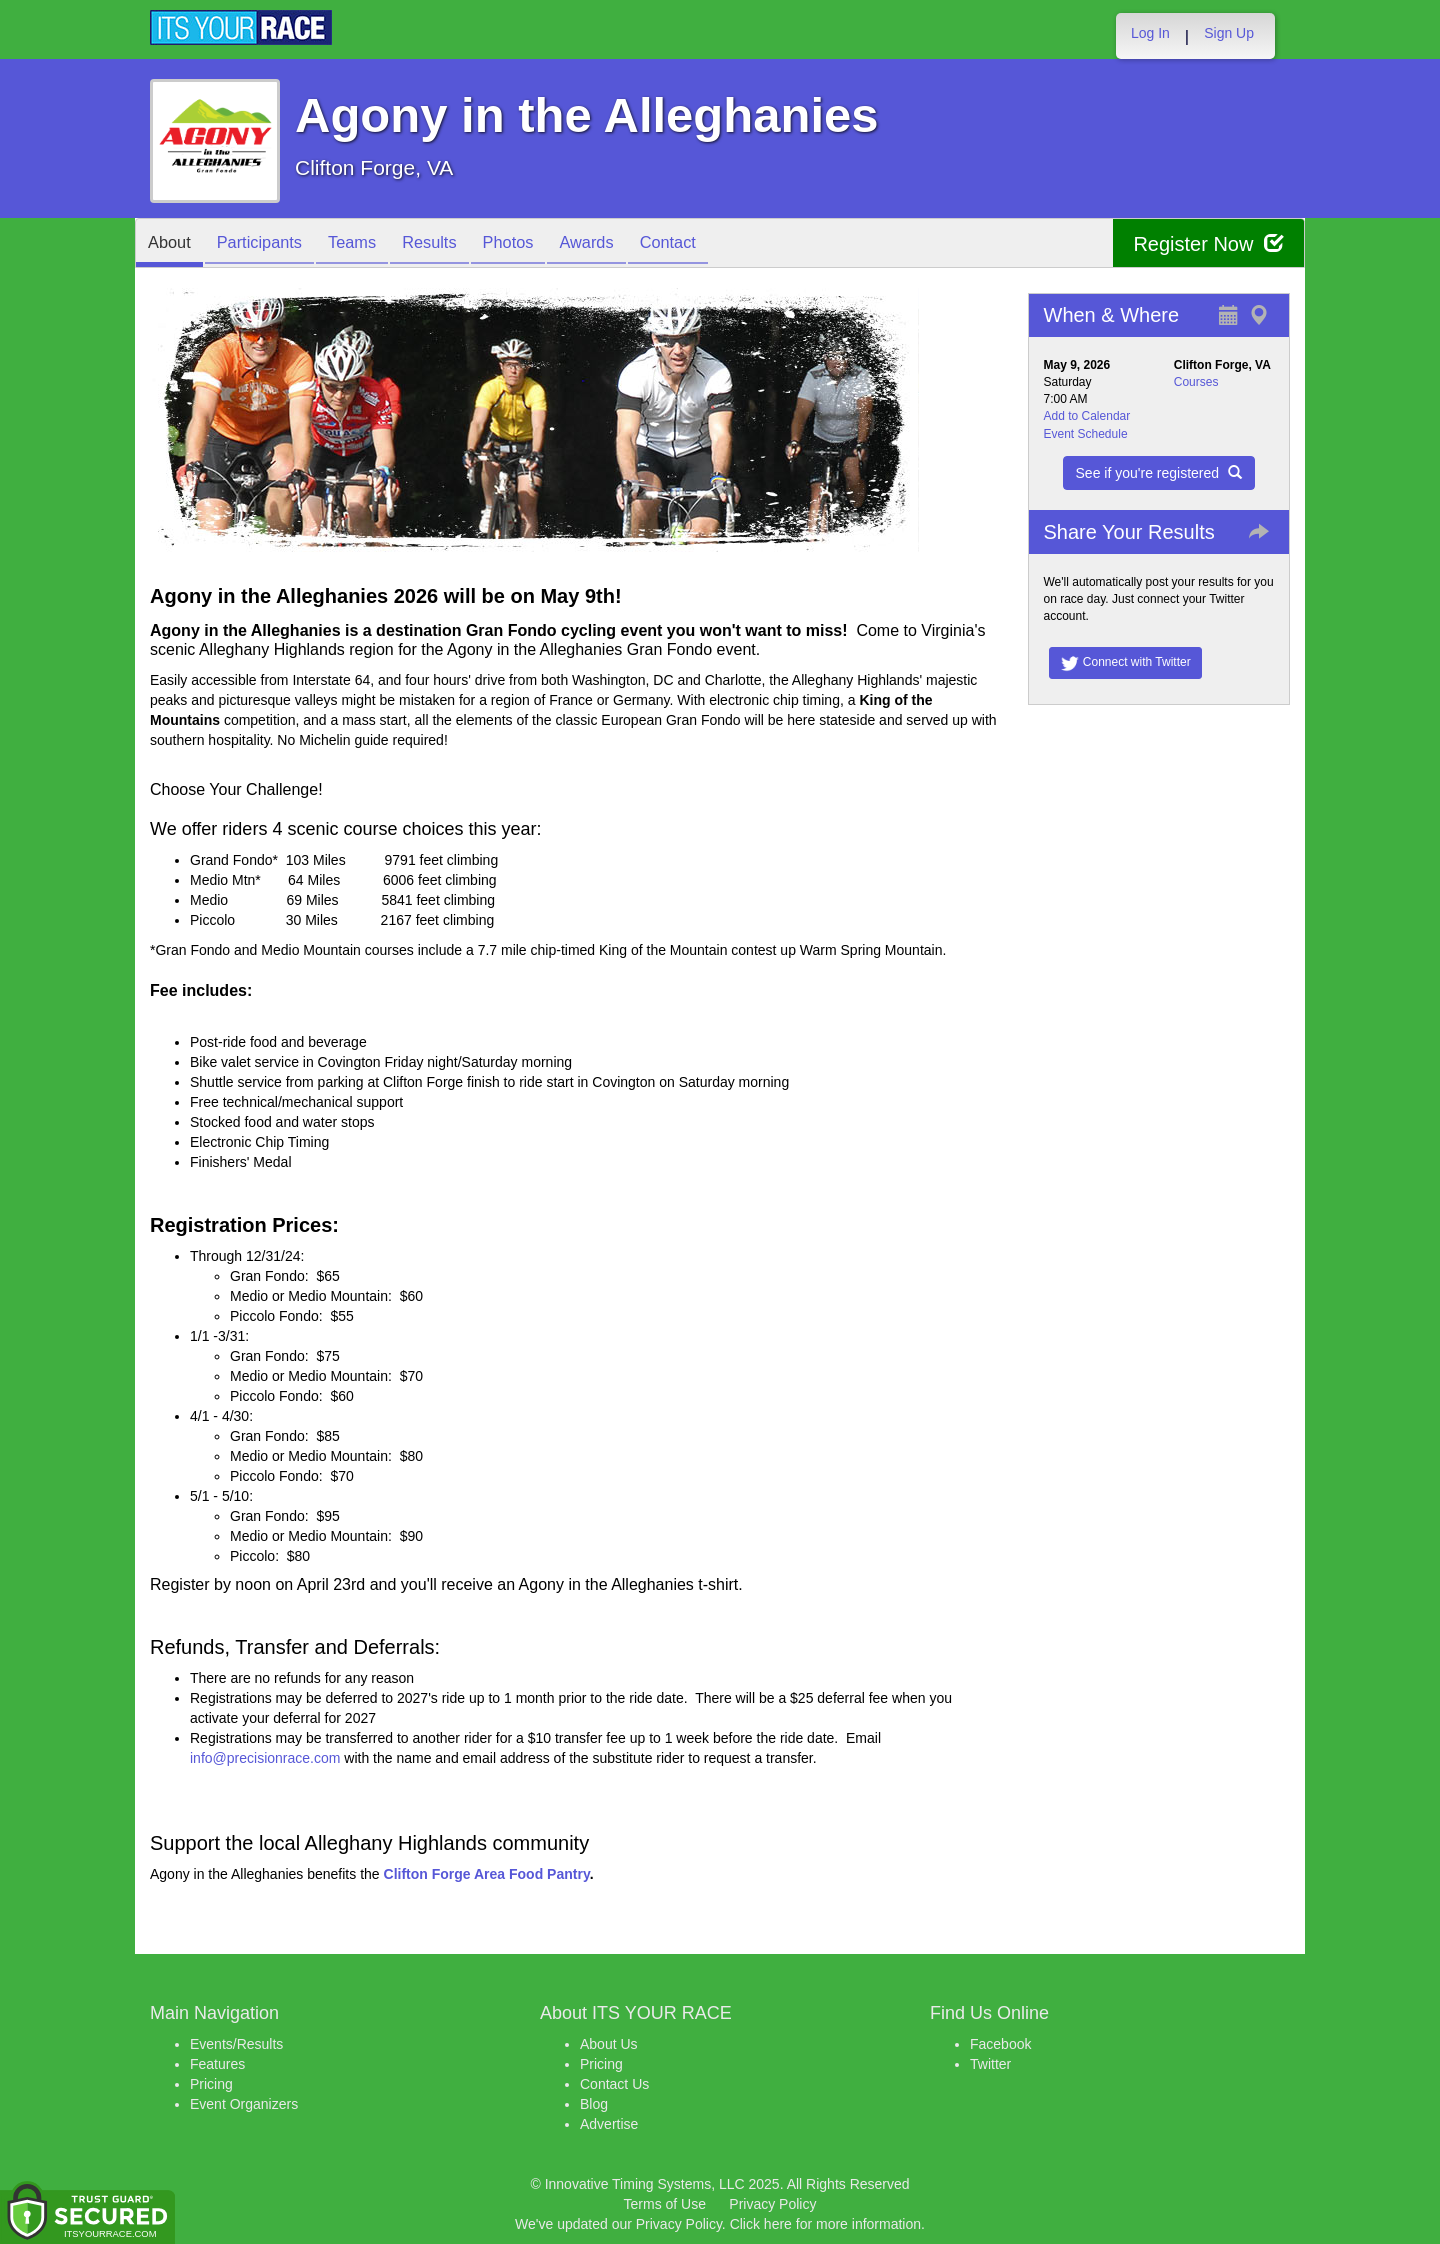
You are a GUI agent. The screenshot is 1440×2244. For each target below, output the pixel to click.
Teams (371, 244)
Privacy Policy (772, 2204)
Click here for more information (825, 2224)
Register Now (1208, 243)
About (173, 244)
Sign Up (1229, 33)
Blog (594, 2104)
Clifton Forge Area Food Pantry (487, 1874)
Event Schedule (1086, 434)
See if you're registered (1159, 473)
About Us (609, 2044)
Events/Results (236, 2044)
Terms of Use (665, 2204)
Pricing (211, 2084)
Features (217, 2064)
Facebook (1000, 2044)
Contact (717, 244)
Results (456, 244)
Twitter (990, 2064)
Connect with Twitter (1125, 663)
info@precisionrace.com (265, 1758)
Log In (1150, 33)
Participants (271, 244)
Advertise (609, 2124)
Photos (542, 244)
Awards (628, 244)
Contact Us (614, 2084)
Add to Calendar (1087, 416)
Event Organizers (244, 2104)
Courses (1196, 382)
